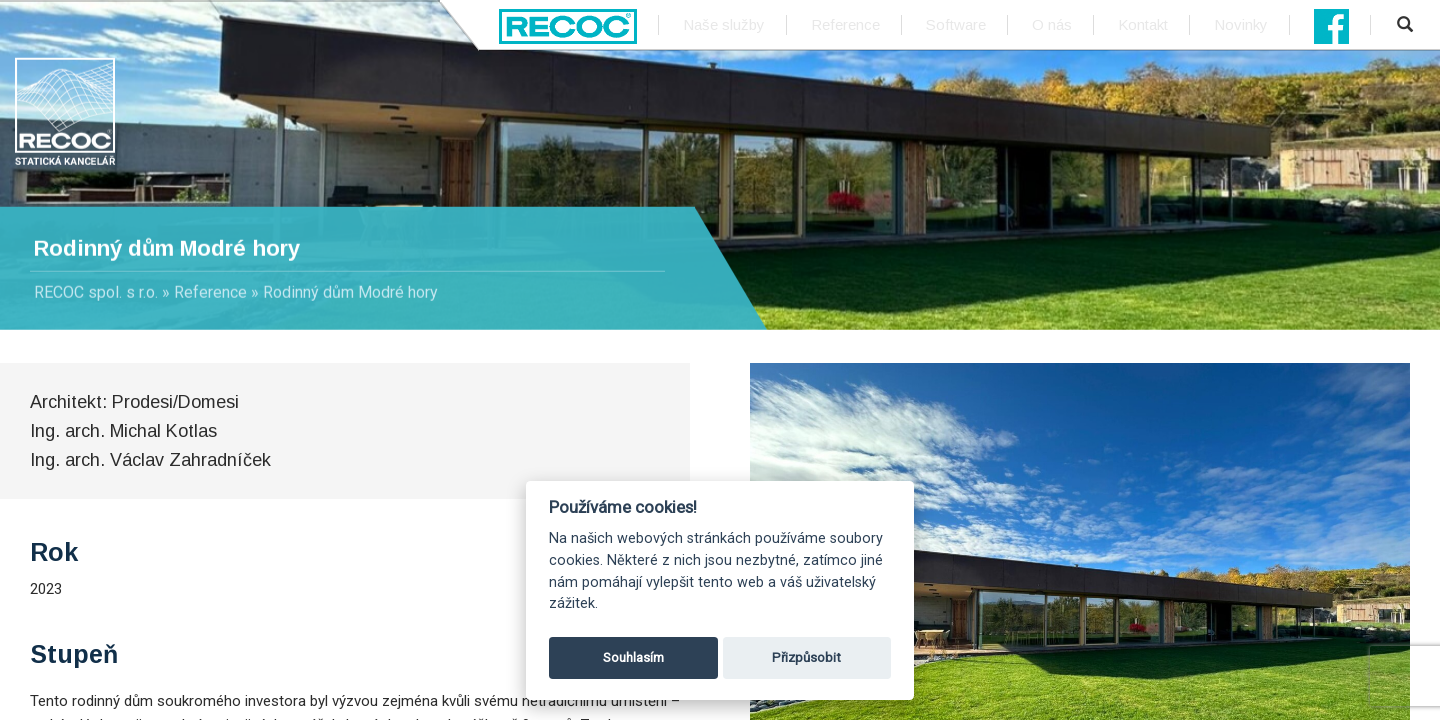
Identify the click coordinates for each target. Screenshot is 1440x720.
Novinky (1241, 24)
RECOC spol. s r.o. (96, 292)
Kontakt (1143, 24)
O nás (1052, 24)
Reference (845, 24)
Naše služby (724, 24)
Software (956, 24)
